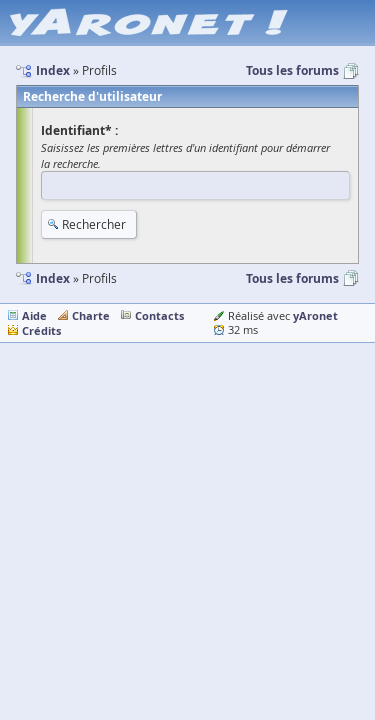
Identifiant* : (79, 130)
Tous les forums (292, 70)
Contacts (159, 315)
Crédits (41, 330)
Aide (34, 315)
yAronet (315, 315)
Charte (91, 315)
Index (53, 278)
